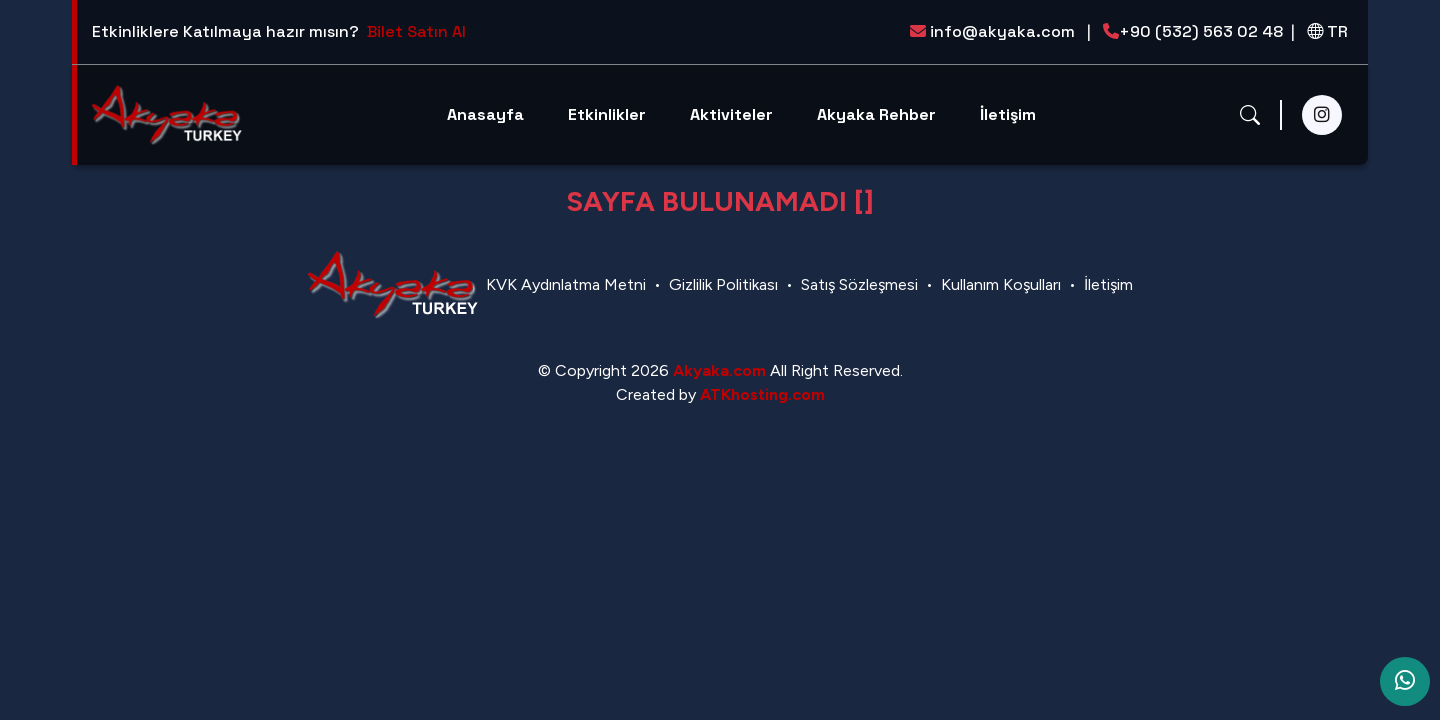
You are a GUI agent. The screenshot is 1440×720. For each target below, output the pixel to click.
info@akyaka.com (1000, 31)
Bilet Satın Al (416, 32)
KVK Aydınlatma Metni (566, 284)
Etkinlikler (607, 114)
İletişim (1008, 114)
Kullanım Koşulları (1001, 284)
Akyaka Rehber (876, 114)
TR (1327, 31)
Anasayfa (485, 114)
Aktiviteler (731, 114)
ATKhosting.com (762, 394)
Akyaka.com (719, 370)
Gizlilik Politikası (723, 284)
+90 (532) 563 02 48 (1199, 31)
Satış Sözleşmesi (859, 284)
